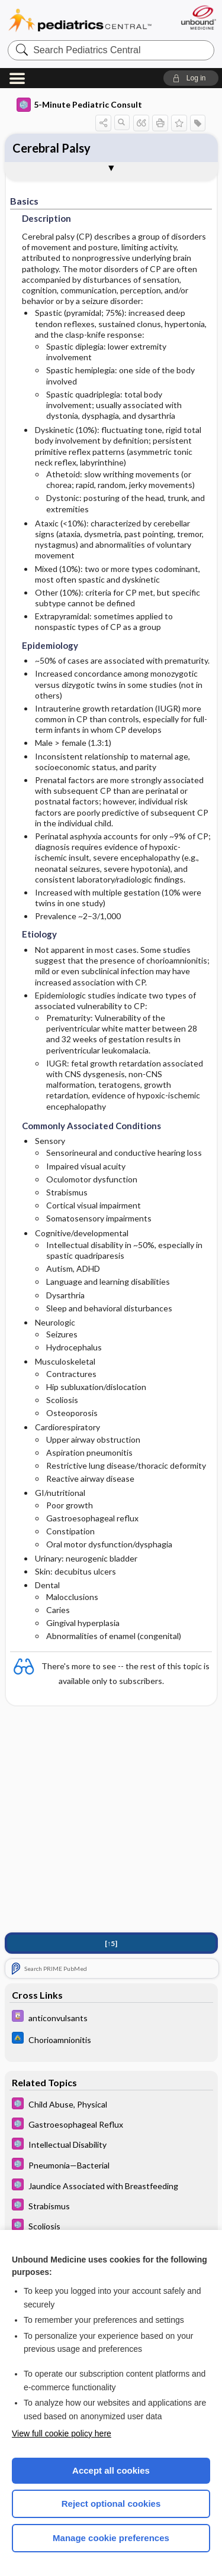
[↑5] (111, 1944)
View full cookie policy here (61, 2433)
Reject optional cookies (111, 2504)
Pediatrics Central (80, 20)
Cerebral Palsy (51, 148)
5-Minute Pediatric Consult (79, 105)
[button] (190, 78)
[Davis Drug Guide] (111, 2018)
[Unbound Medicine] (198, 17)
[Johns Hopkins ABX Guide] (111, 2040)
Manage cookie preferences (111, 2538)
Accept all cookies (111, 2470)
